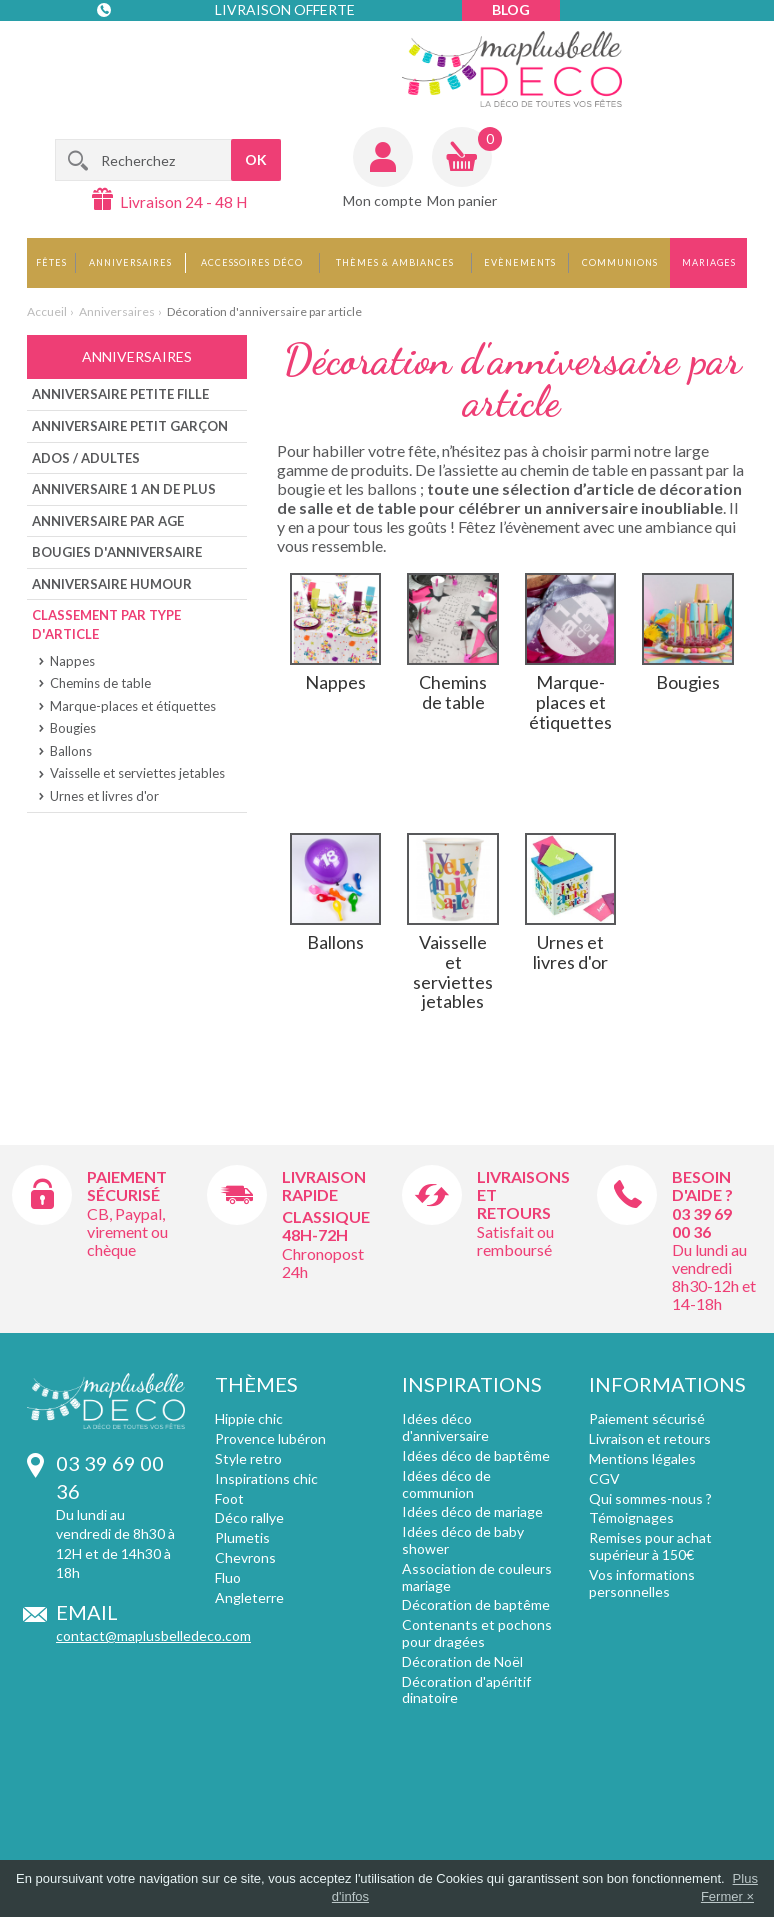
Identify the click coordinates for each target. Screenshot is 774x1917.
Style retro (248, 1458)
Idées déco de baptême (476, 1455)
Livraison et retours (650, 1438)
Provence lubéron (270, 1438)
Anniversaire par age (108, 521)
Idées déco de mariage (472, 1511)
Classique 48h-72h (326, 1225)
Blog (511, 9)
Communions (620, 262)
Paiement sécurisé (127, 1185)
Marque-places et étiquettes (133, 706)
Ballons (71, 751)
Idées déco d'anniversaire (445, 1427)
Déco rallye (249, 1517)
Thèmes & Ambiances (395, 262)
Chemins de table (100, 683)
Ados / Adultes (86, 458)
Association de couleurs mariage (477, 1577)
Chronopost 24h (323, 1262)
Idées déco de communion (446, 1484)
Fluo (228, 1577)
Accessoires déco (252, 262)
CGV (604, 1478)
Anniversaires (130, 262)
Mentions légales (642, 1458)
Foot (229, 1498)
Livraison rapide (324, 1185)
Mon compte (382, 200)
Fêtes (51, 262)
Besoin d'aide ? (702, 1185)
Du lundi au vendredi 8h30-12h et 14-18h (714, 1276)
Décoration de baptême (476, 1604)
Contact (138, 49)
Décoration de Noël (462, 1661)
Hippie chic (249, 1418)
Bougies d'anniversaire (117, 552)
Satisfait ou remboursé (515, 1240)
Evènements (520, 262)
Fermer (722, 1896)
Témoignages (631, 1517)
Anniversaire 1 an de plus (124, 489)
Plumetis (242, 1537)
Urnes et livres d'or (104, 796)
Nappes (72, 661)
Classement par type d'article (106, 624)
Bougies (73, 728)
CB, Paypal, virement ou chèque (127, 1231)
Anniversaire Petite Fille (120, 394)
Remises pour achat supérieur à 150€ (650, 1546)
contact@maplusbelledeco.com (153, 1635)
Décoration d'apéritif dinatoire (466, 1690)
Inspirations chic (266, 1478)
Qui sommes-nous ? (650, 1498)
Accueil (47, 311)
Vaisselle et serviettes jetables (137, 773)
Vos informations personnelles (642, 1583)
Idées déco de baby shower (463, 1540)
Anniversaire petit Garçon (130, 426)
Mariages (709, 262)
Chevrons (245, 1557)
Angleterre (249, 1597)
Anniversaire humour (112, 584)
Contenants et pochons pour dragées (477, 1633)
